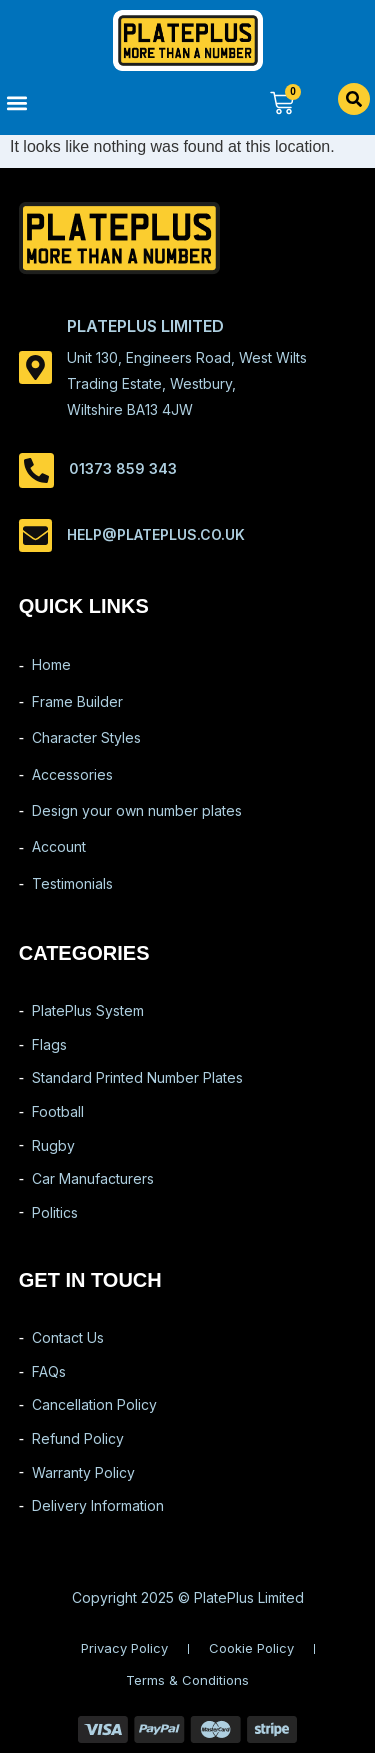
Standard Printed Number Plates (137, 1077)
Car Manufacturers (93, 1178)
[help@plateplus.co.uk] (35, 535)
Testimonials (72, 883)
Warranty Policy (83, 1472)
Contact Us (68, 1337)
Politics (55, 1212)
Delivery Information (98, 1505)
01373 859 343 (123, 468)
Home (51, 664)
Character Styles (86, 737)
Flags (49, 1044)
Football (58, 1111)
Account (59, 846)
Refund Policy (78, 1438)
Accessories (72, 774)
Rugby (53, 1145)
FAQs (49, 1371)
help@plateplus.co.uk (156, 534)
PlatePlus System (88, 1010)
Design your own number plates (137, 810)
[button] (94, 102)
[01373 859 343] (36, 470)
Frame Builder (77, 701)
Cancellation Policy (94, 1404)
